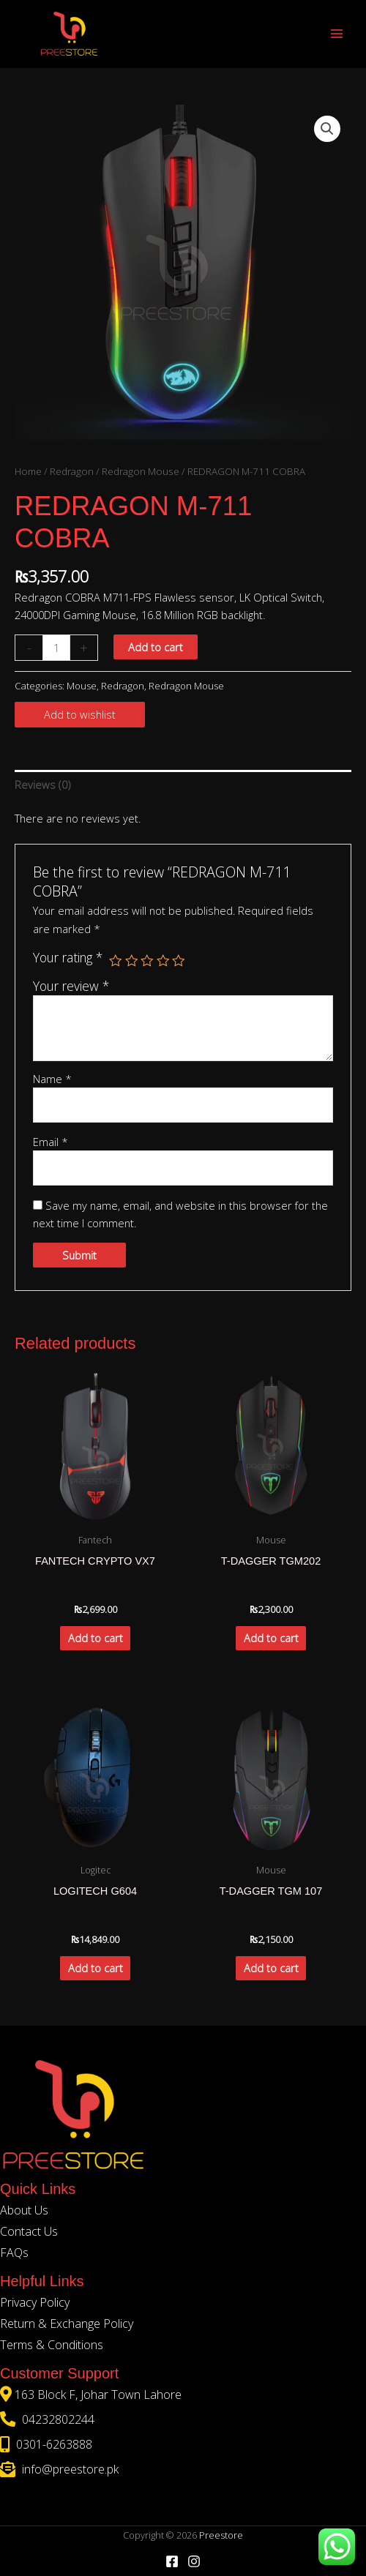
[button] (327, 129)
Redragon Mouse (140, 471)
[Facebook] (172, 2561)
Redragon (72, 471)
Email (50, 1141)
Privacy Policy (35, 2302)
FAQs (14, 2252)
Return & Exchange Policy (66, 2323)
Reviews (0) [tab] (42, 784)
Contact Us (29, 2231)
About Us (24, 2210)
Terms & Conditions (51, 2345)
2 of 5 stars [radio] (131, 960)
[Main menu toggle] (336, 33)
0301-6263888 (52, 2444)
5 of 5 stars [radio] (178, 960)
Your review (71, 986)
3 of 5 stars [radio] (147, 960)
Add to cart (155, 647)
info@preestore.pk (69, 2469)
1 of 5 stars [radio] (115, 960)
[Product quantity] (56, 647)
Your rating (67, 957)
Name (52, 1078)
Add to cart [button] (95, 1637)
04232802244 (56, 2419)
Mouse (82, 685)
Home (28, 471)
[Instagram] (194, 2561)
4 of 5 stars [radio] (163, 960)
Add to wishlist (80, 714)
